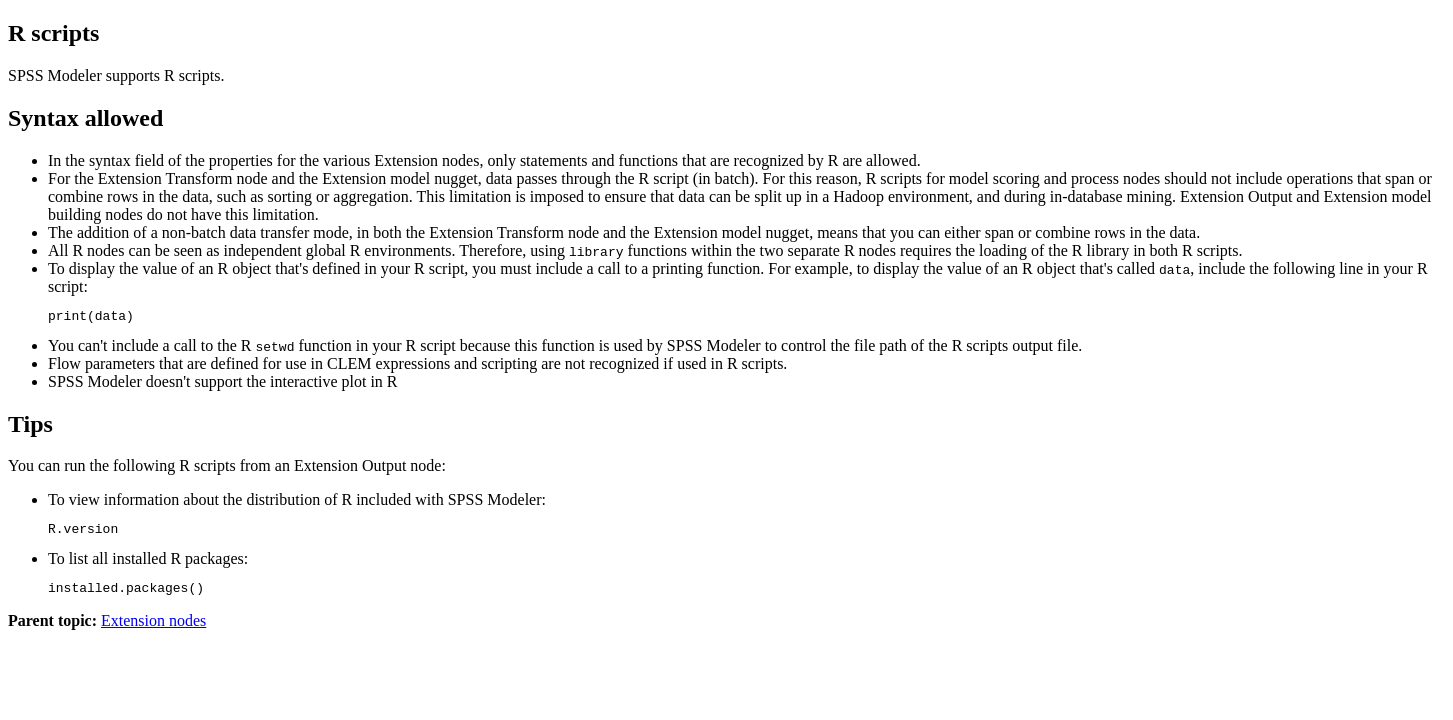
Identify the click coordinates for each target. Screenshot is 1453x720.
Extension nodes (153, 629)
